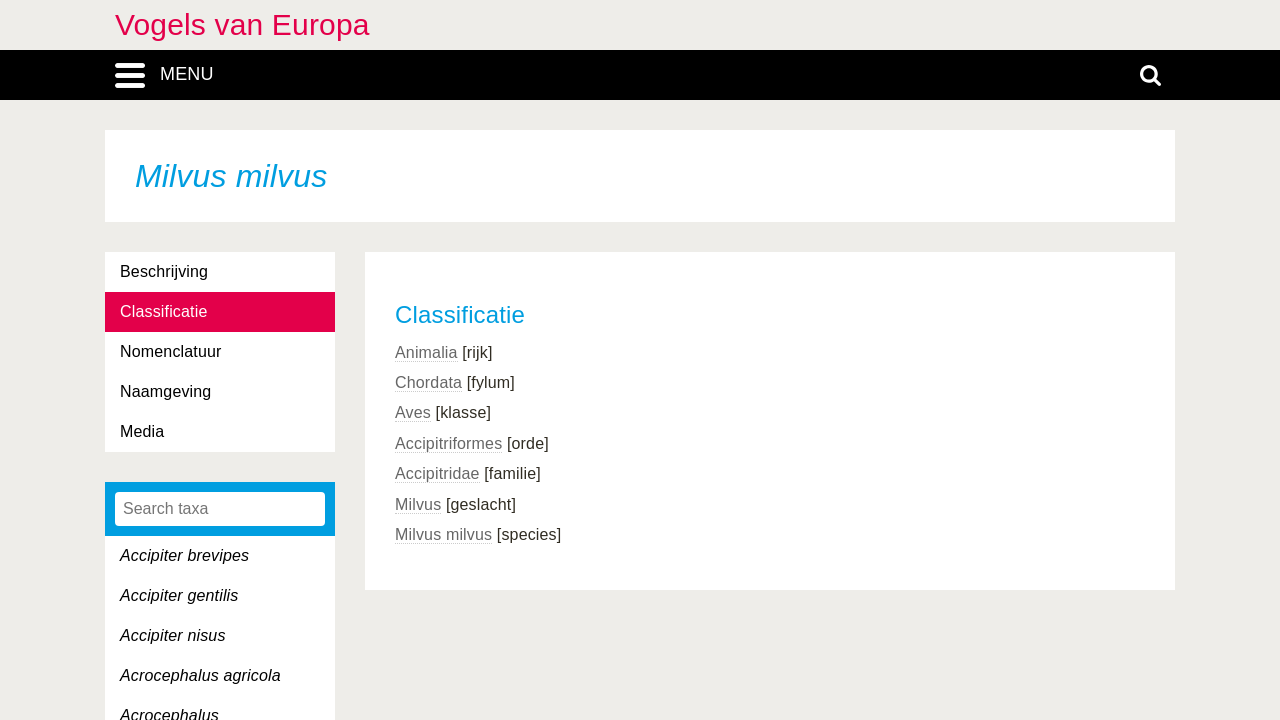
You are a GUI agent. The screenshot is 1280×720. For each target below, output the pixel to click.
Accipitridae (437, 473)
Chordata (428, 382)
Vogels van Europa (242, 24)
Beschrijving (164, 271)
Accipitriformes (448, 443)
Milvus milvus (443, 534)
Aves (413, 412)
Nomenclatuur (171, 351)
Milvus (418, 504)
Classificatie (163, 311)
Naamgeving (165, 391)
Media (142, 431)
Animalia (426, 352)
